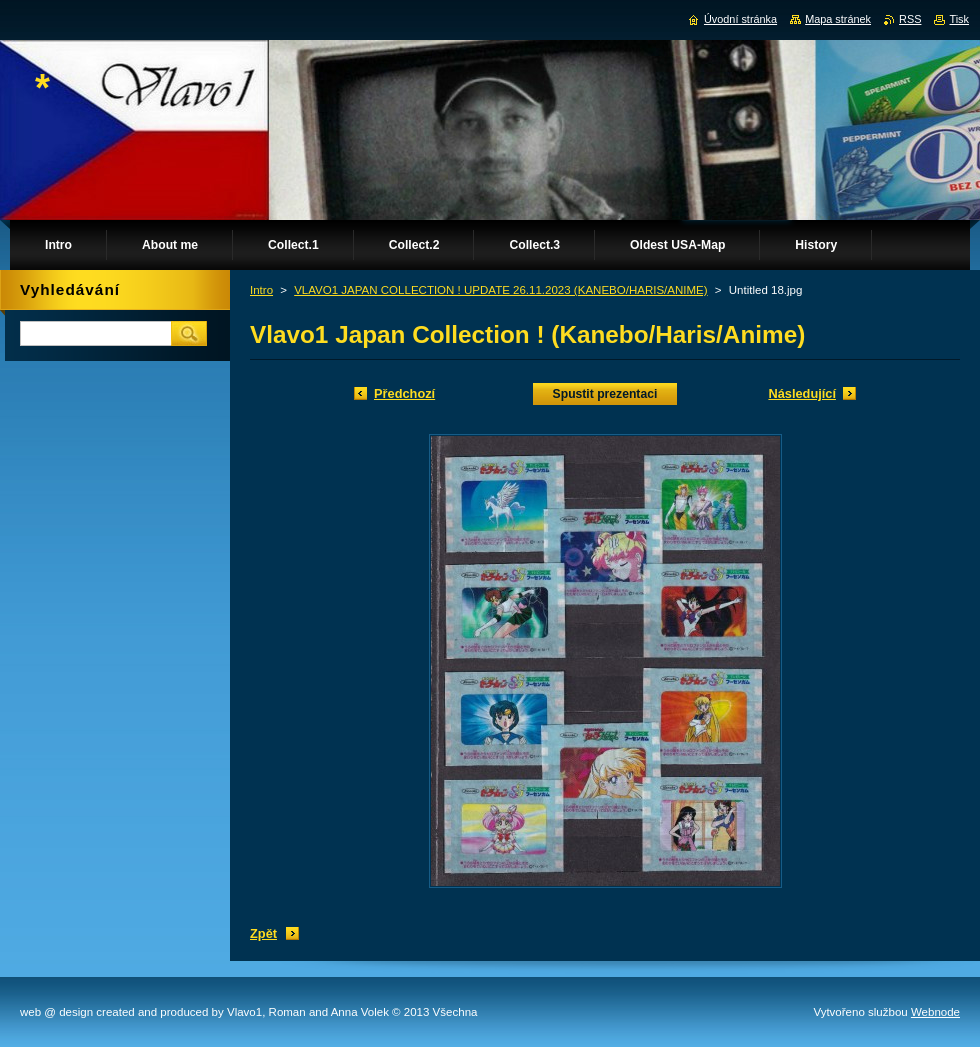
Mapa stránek (838, 19)
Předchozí (404, 393)
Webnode (935, 1012)
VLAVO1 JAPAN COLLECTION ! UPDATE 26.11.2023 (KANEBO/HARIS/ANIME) (500, 290)
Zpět (263, 933)
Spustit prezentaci (605, 394)
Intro (261, 290)
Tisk (959, 19)
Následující (802, 393)
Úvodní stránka (740, 19)
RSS (910, 19)
